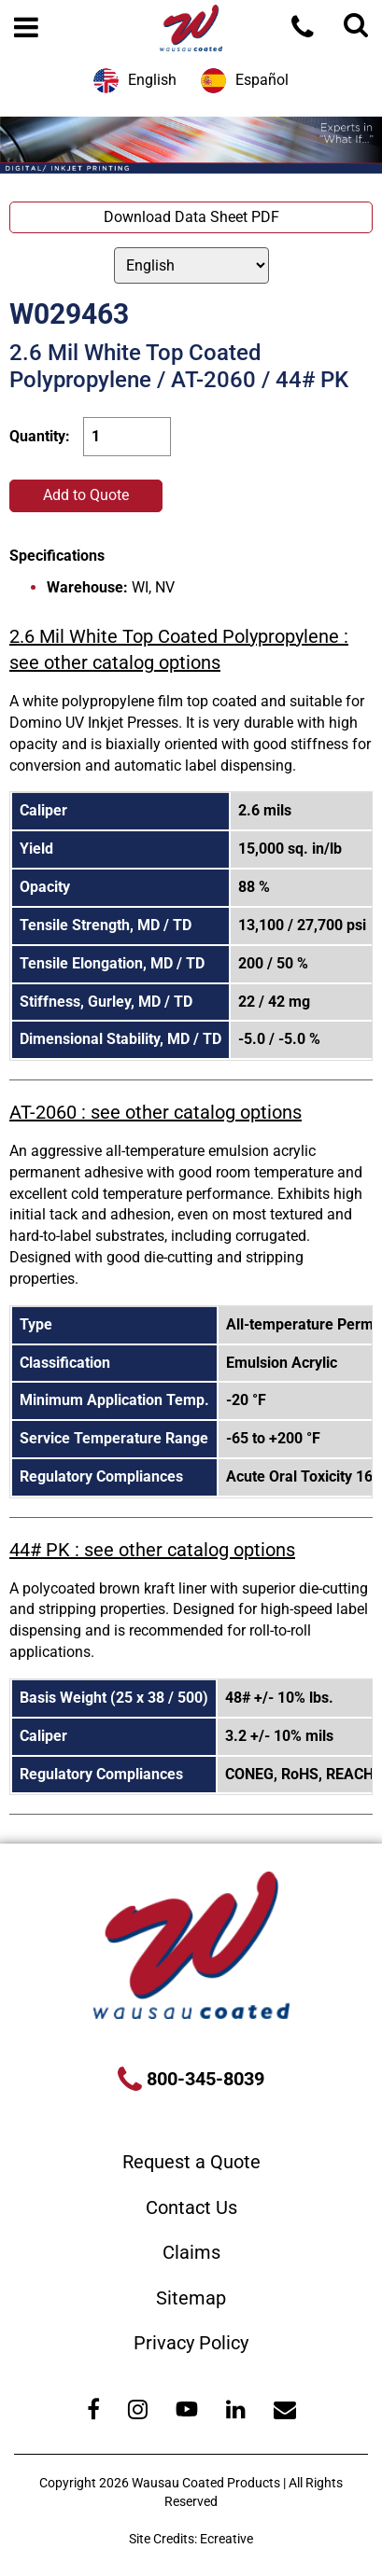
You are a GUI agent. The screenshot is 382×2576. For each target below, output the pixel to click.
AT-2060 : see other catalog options (155, 1112)
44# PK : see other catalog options (152, 1550)
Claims (191, 2252)
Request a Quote (191, 2162)
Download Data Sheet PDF (191, 217)
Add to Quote (86, 495)
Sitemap (191, 2298)
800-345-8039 (203, 2079)
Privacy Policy (191, 2343)
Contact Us (191, 2207)
